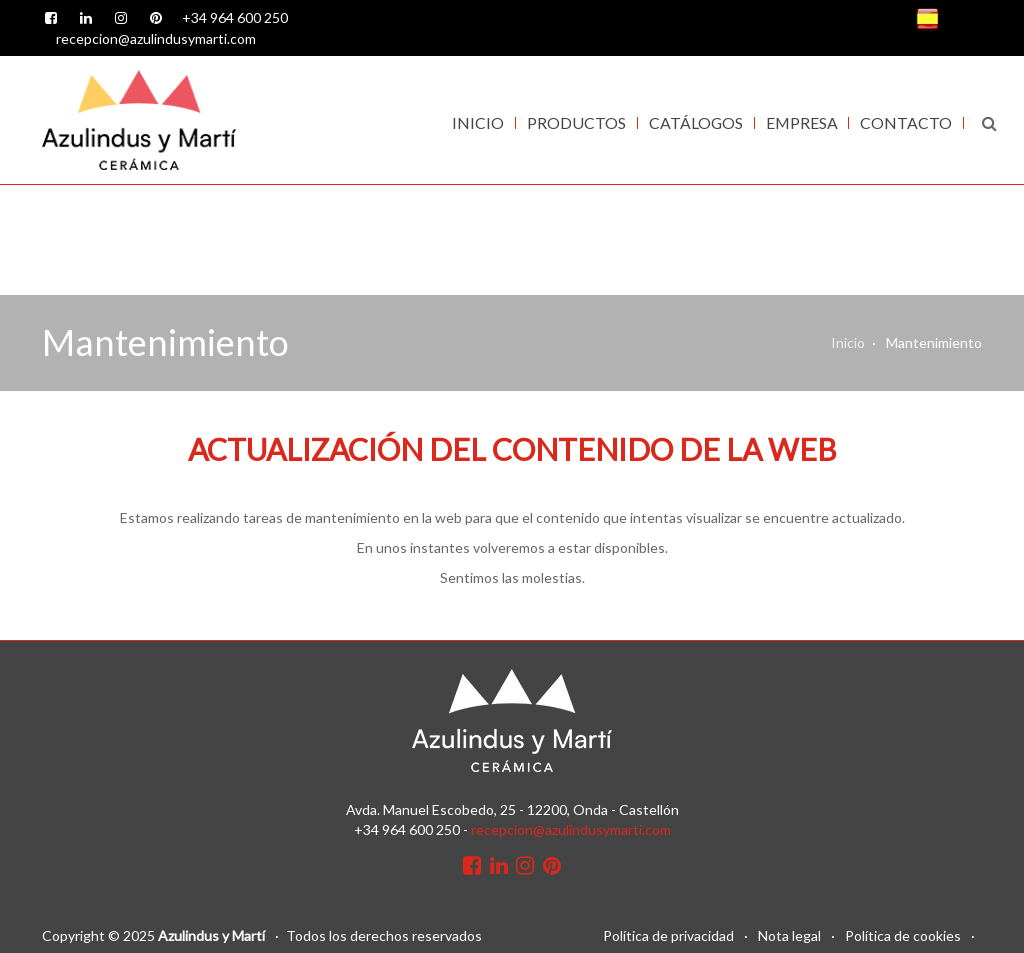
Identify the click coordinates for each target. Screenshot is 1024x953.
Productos (576, 122)
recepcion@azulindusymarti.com (156, 38)
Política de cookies (903, 935)
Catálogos (696, 122)
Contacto (906, 122)
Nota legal (789, 935)
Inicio (478, 122)
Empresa (802, 122)
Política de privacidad (668, 935)
